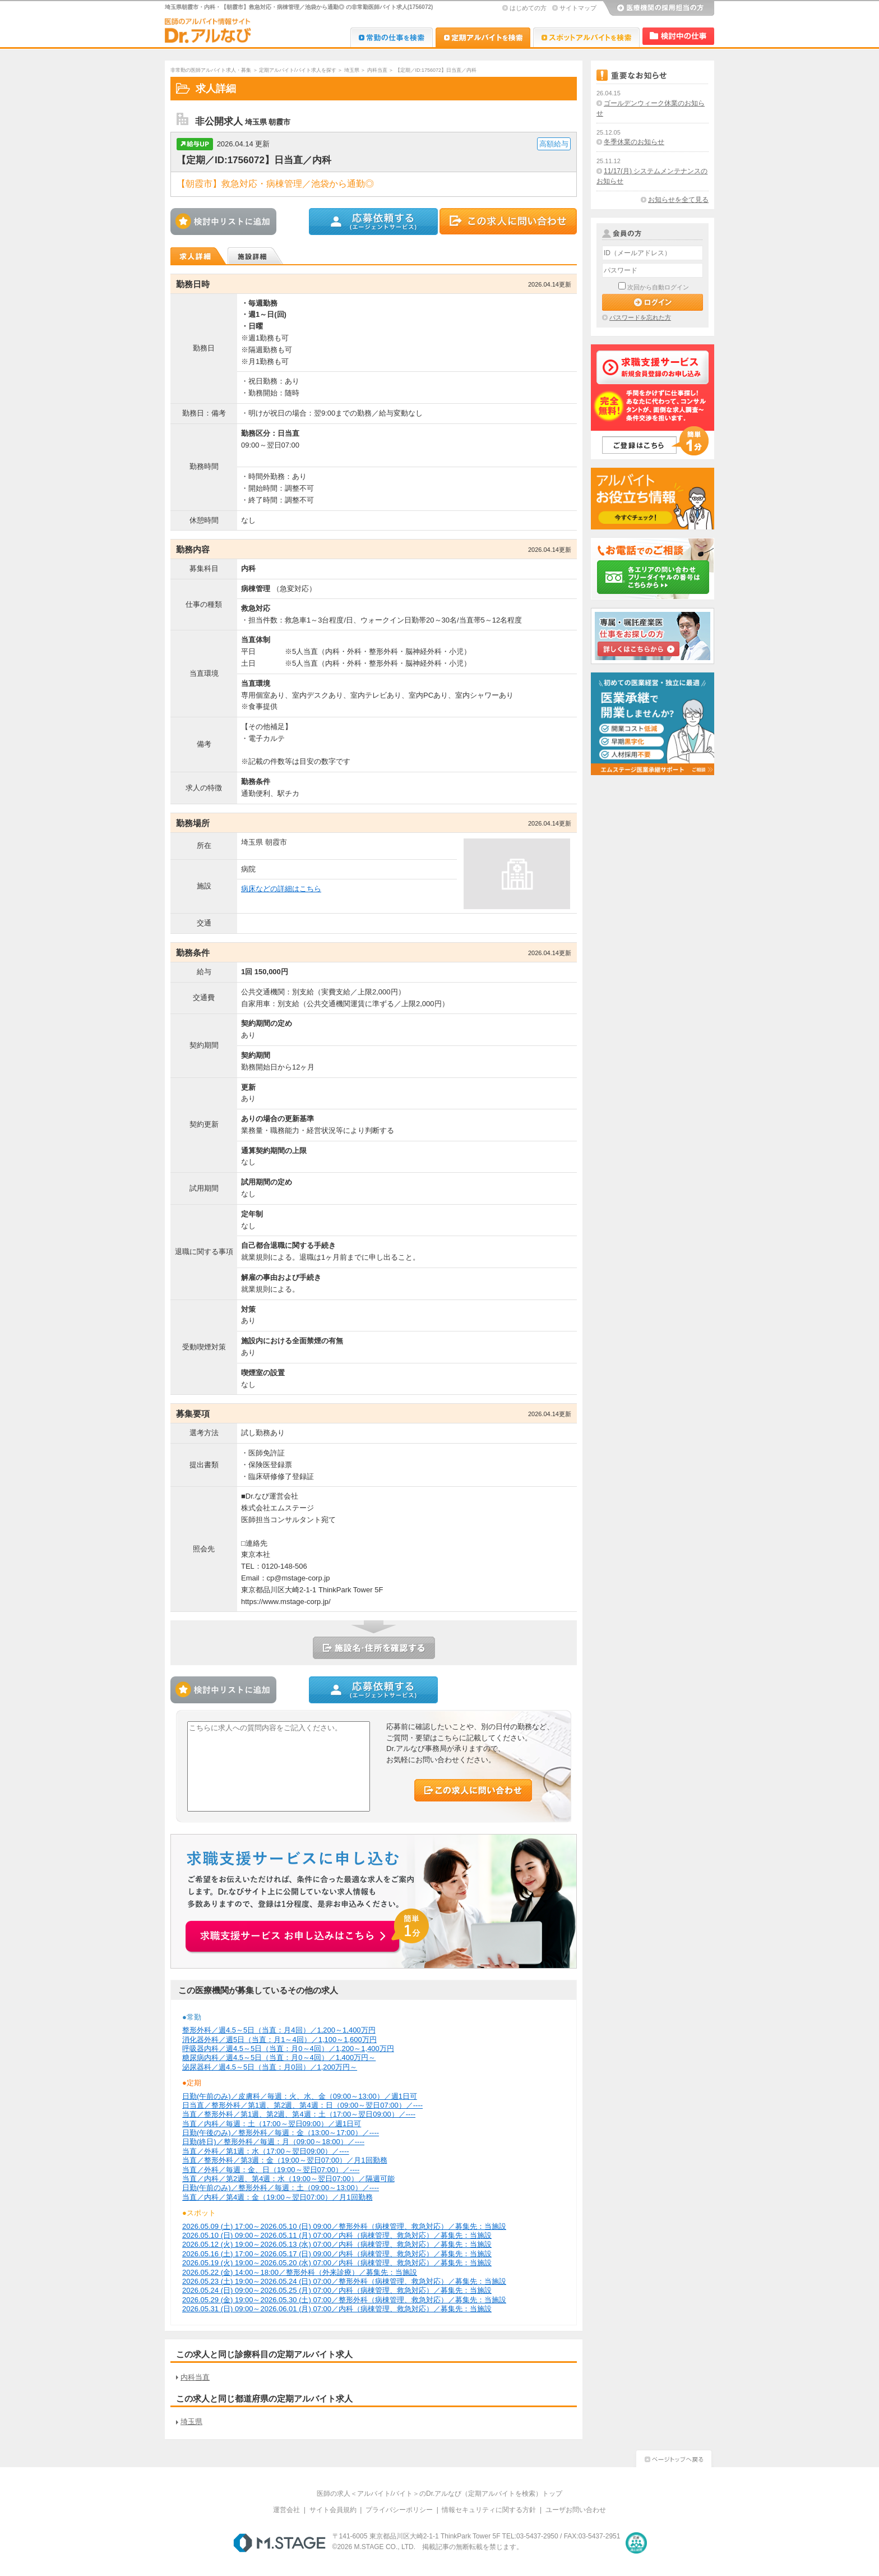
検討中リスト (678, 36)
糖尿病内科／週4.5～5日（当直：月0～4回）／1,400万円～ (279, 2057)
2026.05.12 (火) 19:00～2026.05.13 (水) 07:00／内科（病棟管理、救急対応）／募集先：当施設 (337, 2244)
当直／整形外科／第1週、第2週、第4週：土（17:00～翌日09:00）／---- (298, 2114)
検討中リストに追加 (226, 221)
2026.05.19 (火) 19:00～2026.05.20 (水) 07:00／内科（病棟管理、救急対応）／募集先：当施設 (337, 2263)
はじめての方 (528, 7)
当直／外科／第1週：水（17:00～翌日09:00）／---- (265, 2151)
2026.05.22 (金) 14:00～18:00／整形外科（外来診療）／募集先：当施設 (299, 2272)
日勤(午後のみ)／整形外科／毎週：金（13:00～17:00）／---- (280, 2132)
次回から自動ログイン (658, 287)
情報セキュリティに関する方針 (489, 2510)
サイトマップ (577, 7)
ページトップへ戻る (673, 2457)
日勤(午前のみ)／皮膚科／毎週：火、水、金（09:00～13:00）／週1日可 (299, 2096)
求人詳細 (199, 255)
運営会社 (286, 2510)
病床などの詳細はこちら (281, 888)
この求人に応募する (373, 221)
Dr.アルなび (483, 37)
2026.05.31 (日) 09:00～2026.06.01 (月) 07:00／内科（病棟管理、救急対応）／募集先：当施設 (337, 2309)
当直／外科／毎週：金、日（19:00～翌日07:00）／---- (270, 2169)
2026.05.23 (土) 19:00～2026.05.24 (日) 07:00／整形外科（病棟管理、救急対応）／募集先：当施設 (344, 2281)
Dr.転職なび (391, 37)
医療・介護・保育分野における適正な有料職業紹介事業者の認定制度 (636, 2543)
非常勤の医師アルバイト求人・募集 (210, 70)
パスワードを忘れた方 (640, 317)
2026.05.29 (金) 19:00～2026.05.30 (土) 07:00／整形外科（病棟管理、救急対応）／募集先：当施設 (344, 2300)
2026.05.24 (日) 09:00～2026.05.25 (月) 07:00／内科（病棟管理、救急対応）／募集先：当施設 (337, 2290)
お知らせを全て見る (678, 200)
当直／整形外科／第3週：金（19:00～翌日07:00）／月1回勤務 (284, 2160)
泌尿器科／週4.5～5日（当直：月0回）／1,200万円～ (269, 2067)
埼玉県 (351, 70)
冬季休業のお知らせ (634, 142)
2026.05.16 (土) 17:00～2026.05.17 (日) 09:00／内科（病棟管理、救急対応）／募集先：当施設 (337, 2254)
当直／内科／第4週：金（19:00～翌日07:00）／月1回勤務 (277, 2197)
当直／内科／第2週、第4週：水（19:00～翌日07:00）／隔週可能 (288, 2178)
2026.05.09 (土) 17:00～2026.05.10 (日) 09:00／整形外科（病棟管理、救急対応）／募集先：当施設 (344, 2226)
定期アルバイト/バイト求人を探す (297, 70)
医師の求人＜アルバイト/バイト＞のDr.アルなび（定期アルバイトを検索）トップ (440, 2493)
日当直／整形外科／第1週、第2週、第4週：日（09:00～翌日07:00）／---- (302, 2105)
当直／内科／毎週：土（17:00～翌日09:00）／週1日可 (271, 2123)
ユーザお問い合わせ (575, 2510)
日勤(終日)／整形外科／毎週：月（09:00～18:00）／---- (273, 2141)
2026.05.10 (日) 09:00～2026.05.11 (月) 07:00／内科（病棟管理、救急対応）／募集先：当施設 (337, 2235)
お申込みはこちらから (308, 1930)
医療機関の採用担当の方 (658, 8)
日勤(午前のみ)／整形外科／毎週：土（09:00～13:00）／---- (280, 2187)
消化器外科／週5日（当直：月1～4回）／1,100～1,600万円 (279, 2039)
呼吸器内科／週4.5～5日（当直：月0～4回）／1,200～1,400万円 (288, 2048)
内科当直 (377, 70)
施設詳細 (256, 255)
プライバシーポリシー (399, 2510)
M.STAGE (279, 2543)
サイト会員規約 (333, 2510)
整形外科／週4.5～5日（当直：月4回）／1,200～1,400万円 (279, 2030)
